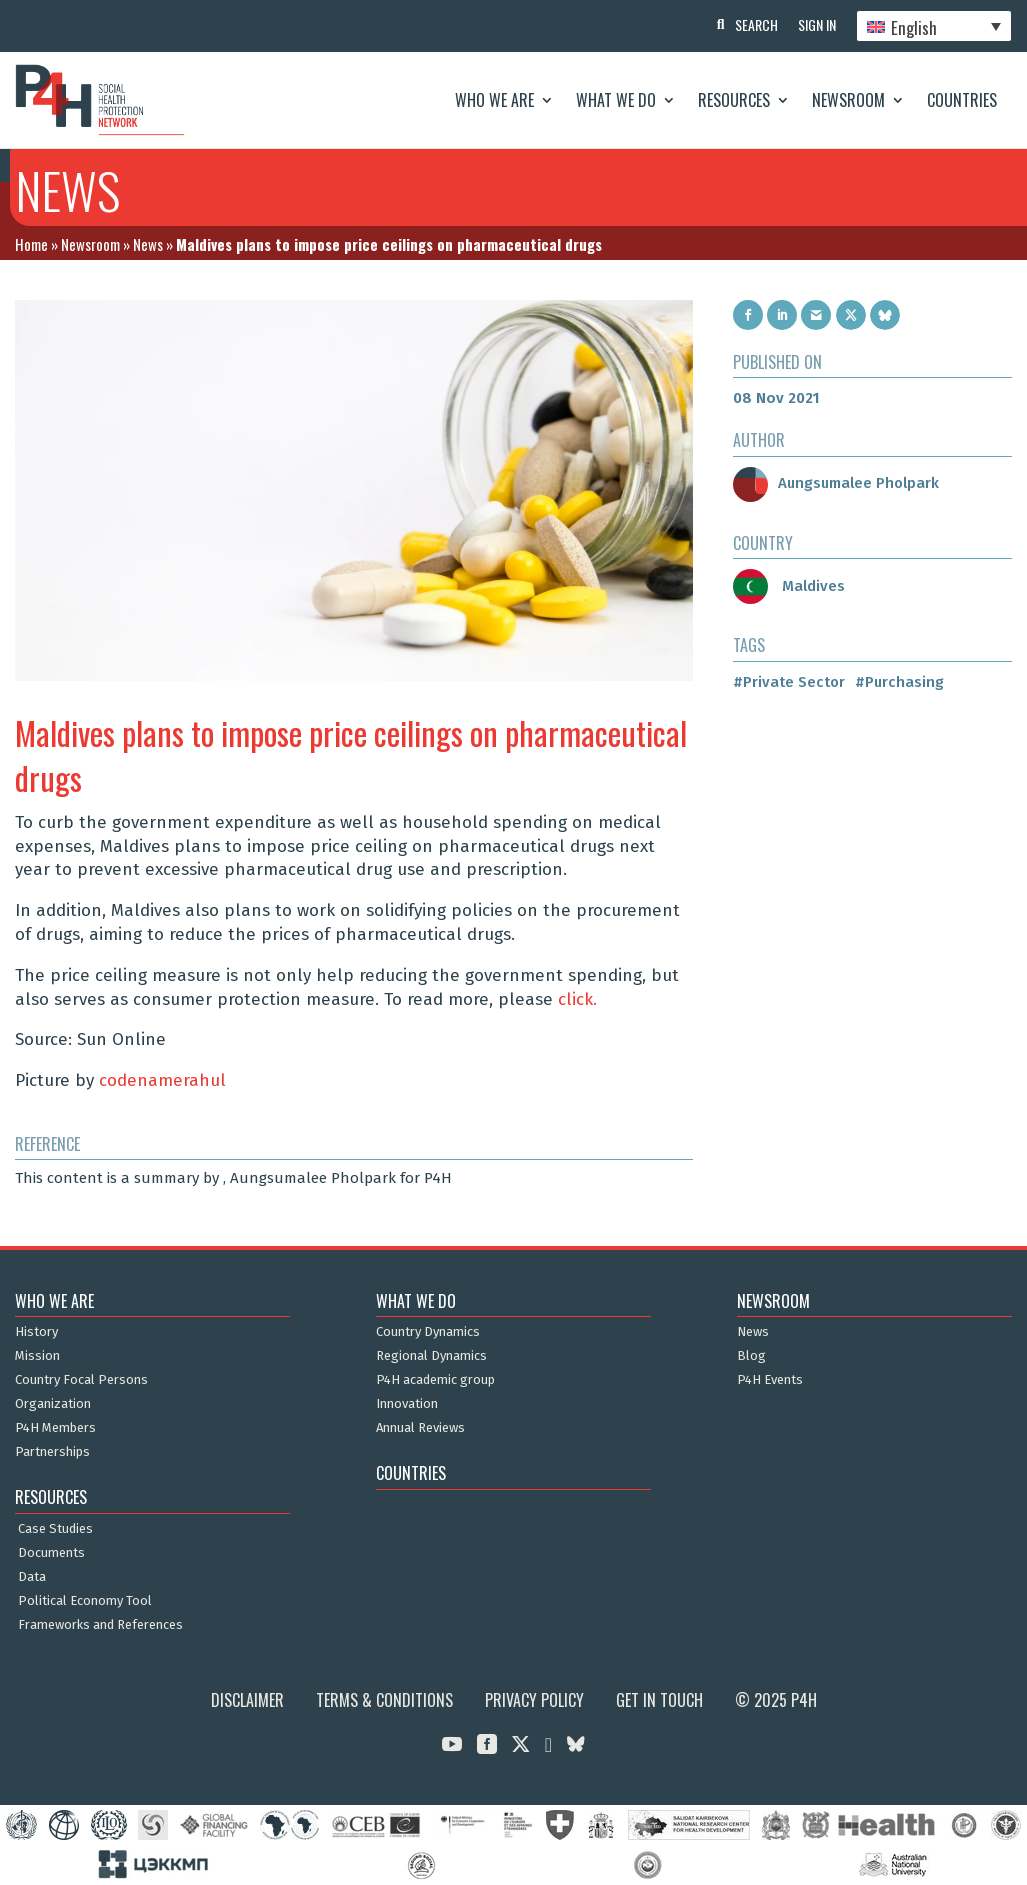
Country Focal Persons (81, 1380)
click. (577, 999)
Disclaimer (247, 1700)
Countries (962, 100)
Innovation (407, 1404)
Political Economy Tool (85, 1601)
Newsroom (848, 100)
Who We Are (494, 100)
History (36, 1332)
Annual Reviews (420, 1428)
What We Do (616, 100)
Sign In (817, 24)
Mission (37, 1356)
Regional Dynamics (431, 1356)
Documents (51, 1553)
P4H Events (770, 1380)
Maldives (789, 586)
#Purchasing (899, 682)
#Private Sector (789, 682)
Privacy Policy (534, 1700)
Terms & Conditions (384, 1700)
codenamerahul (162, 1080)
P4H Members (55, 1428)
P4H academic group (435, 1380)
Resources (734, 100)
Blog (751, 1356)
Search (756, 24)
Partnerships (52, 1452)
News (148, 244)
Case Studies (55, 1529)
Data (32, 1577)
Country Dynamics (428, 1332)
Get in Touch (659, 1700)
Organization (53, 1404)
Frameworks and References (100, 1625)
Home (31, 244)
